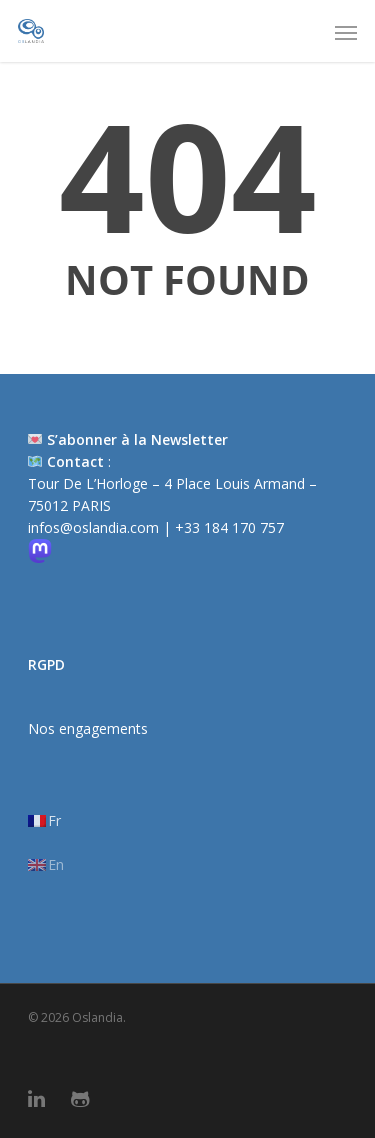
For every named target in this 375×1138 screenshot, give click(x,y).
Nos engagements (88, 728)
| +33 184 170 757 (223, 527)
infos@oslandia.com (95, 527)
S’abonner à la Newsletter (137, 439)
